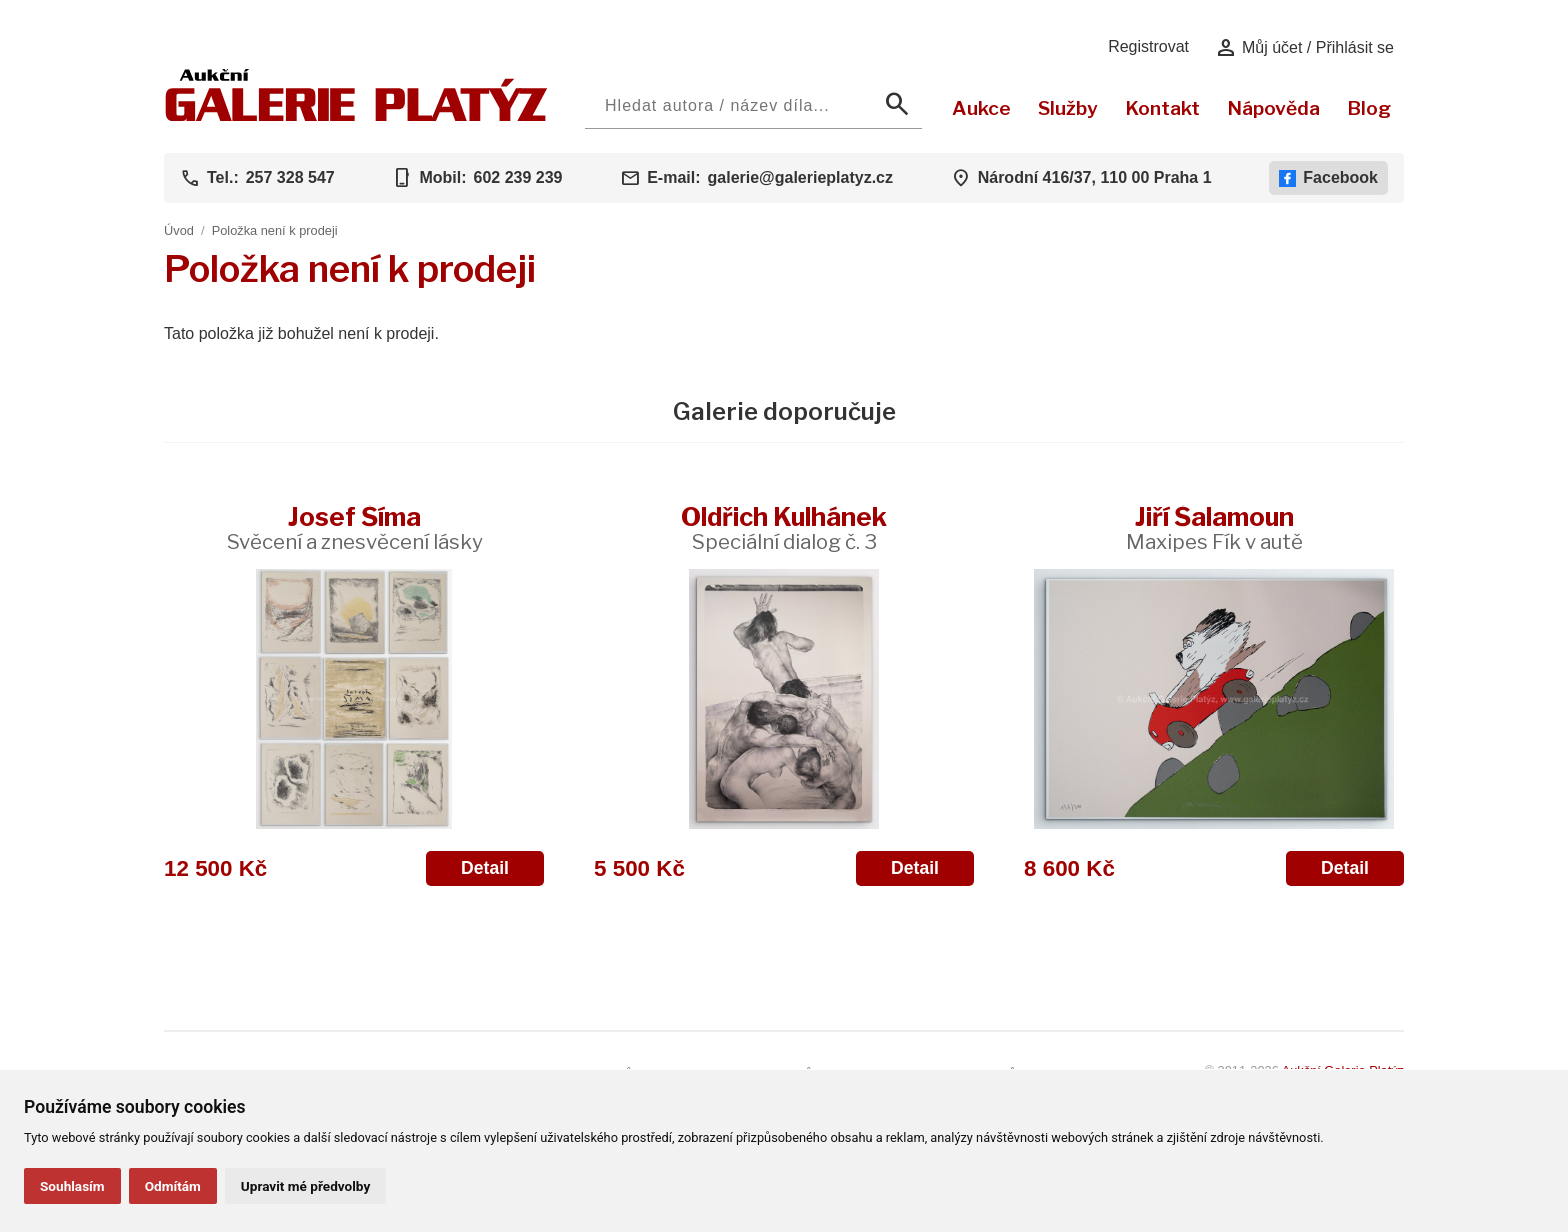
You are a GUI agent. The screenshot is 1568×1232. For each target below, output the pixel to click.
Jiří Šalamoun (1214, 527)
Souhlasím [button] (72, 1186)
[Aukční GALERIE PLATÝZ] (356, 116)
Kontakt (1162, 108)
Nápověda (1273, 108)
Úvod (179, 230)
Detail (485, 868)
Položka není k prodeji (275, 230)
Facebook (1328, 178)
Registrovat (1148, 46)
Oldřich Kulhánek (784, 527)
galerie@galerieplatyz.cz (800, 177)
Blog (1369, 108)
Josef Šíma (354, 527)
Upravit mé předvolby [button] (305, 1186)
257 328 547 (290, 177)
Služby (1068, 108)
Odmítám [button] (173, 1186)
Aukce (981, 108)
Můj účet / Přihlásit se (1304, 48)
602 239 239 (517, 177)
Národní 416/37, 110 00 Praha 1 (1095, 177)
